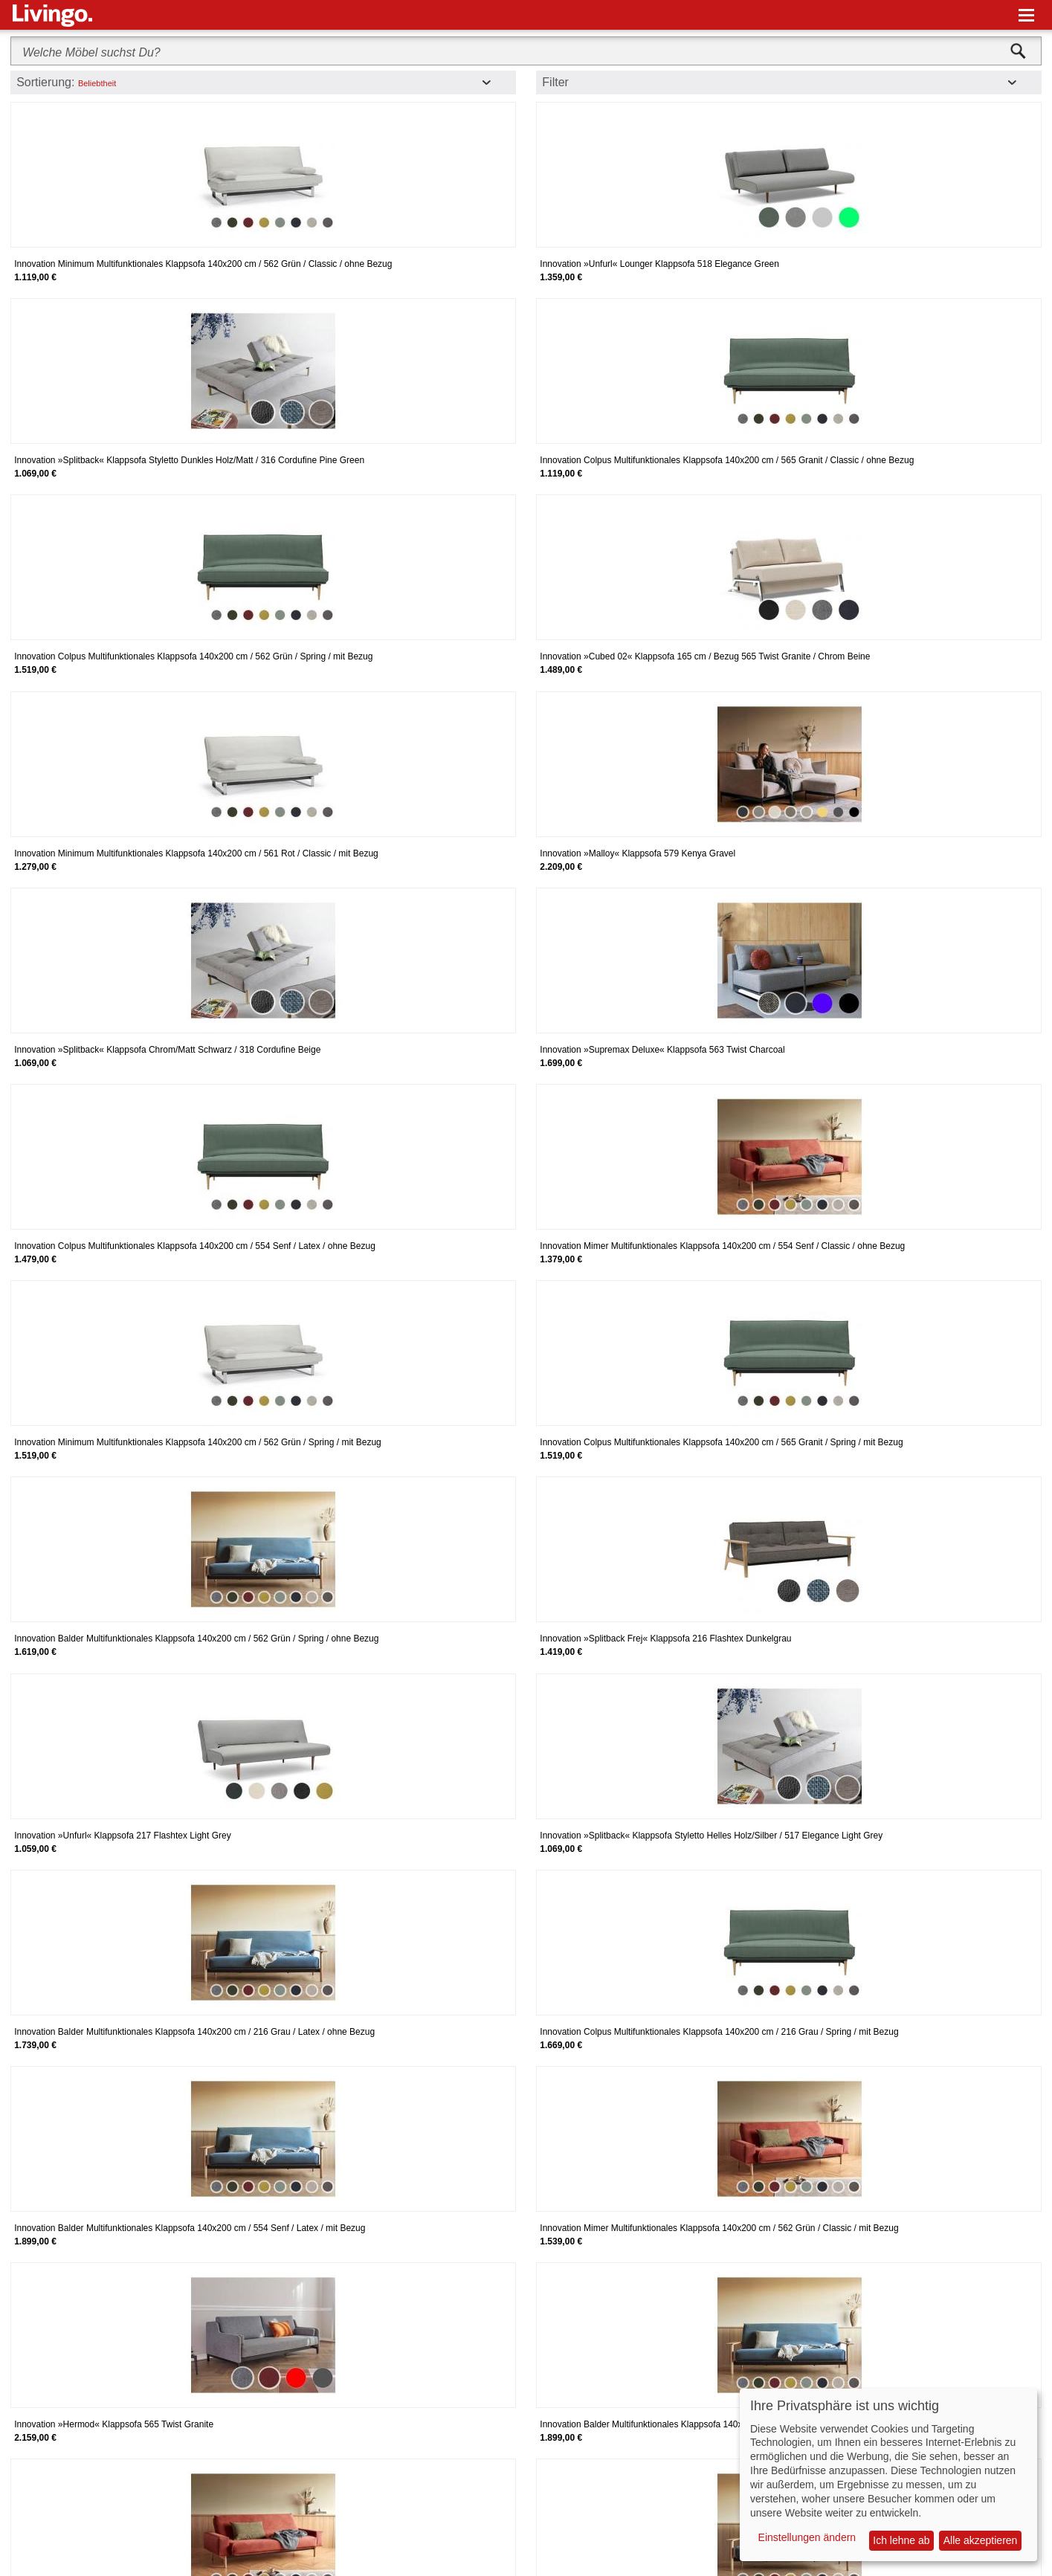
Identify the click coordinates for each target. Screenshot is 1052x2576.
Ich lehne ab (901, 2540)
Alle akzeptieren (980, 2540)
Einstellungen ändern (807, 2537)
